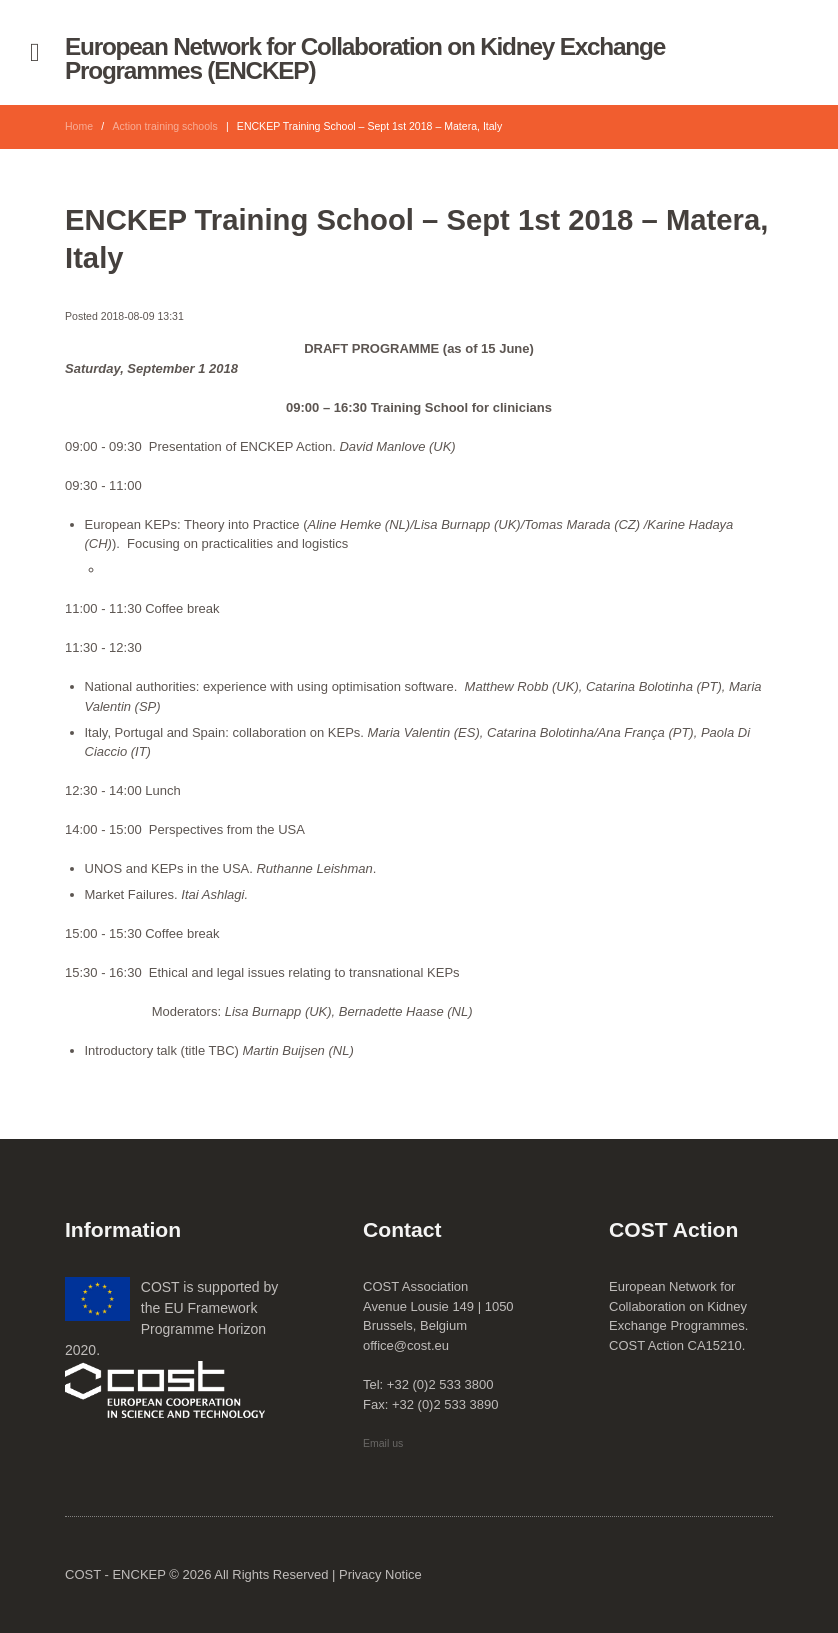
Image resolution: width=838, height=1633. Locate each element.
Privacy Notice (380, 1574)
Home (79, 126)
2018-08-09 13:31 (142, 316)
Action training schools (166, 126)
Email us (383, 1443)
